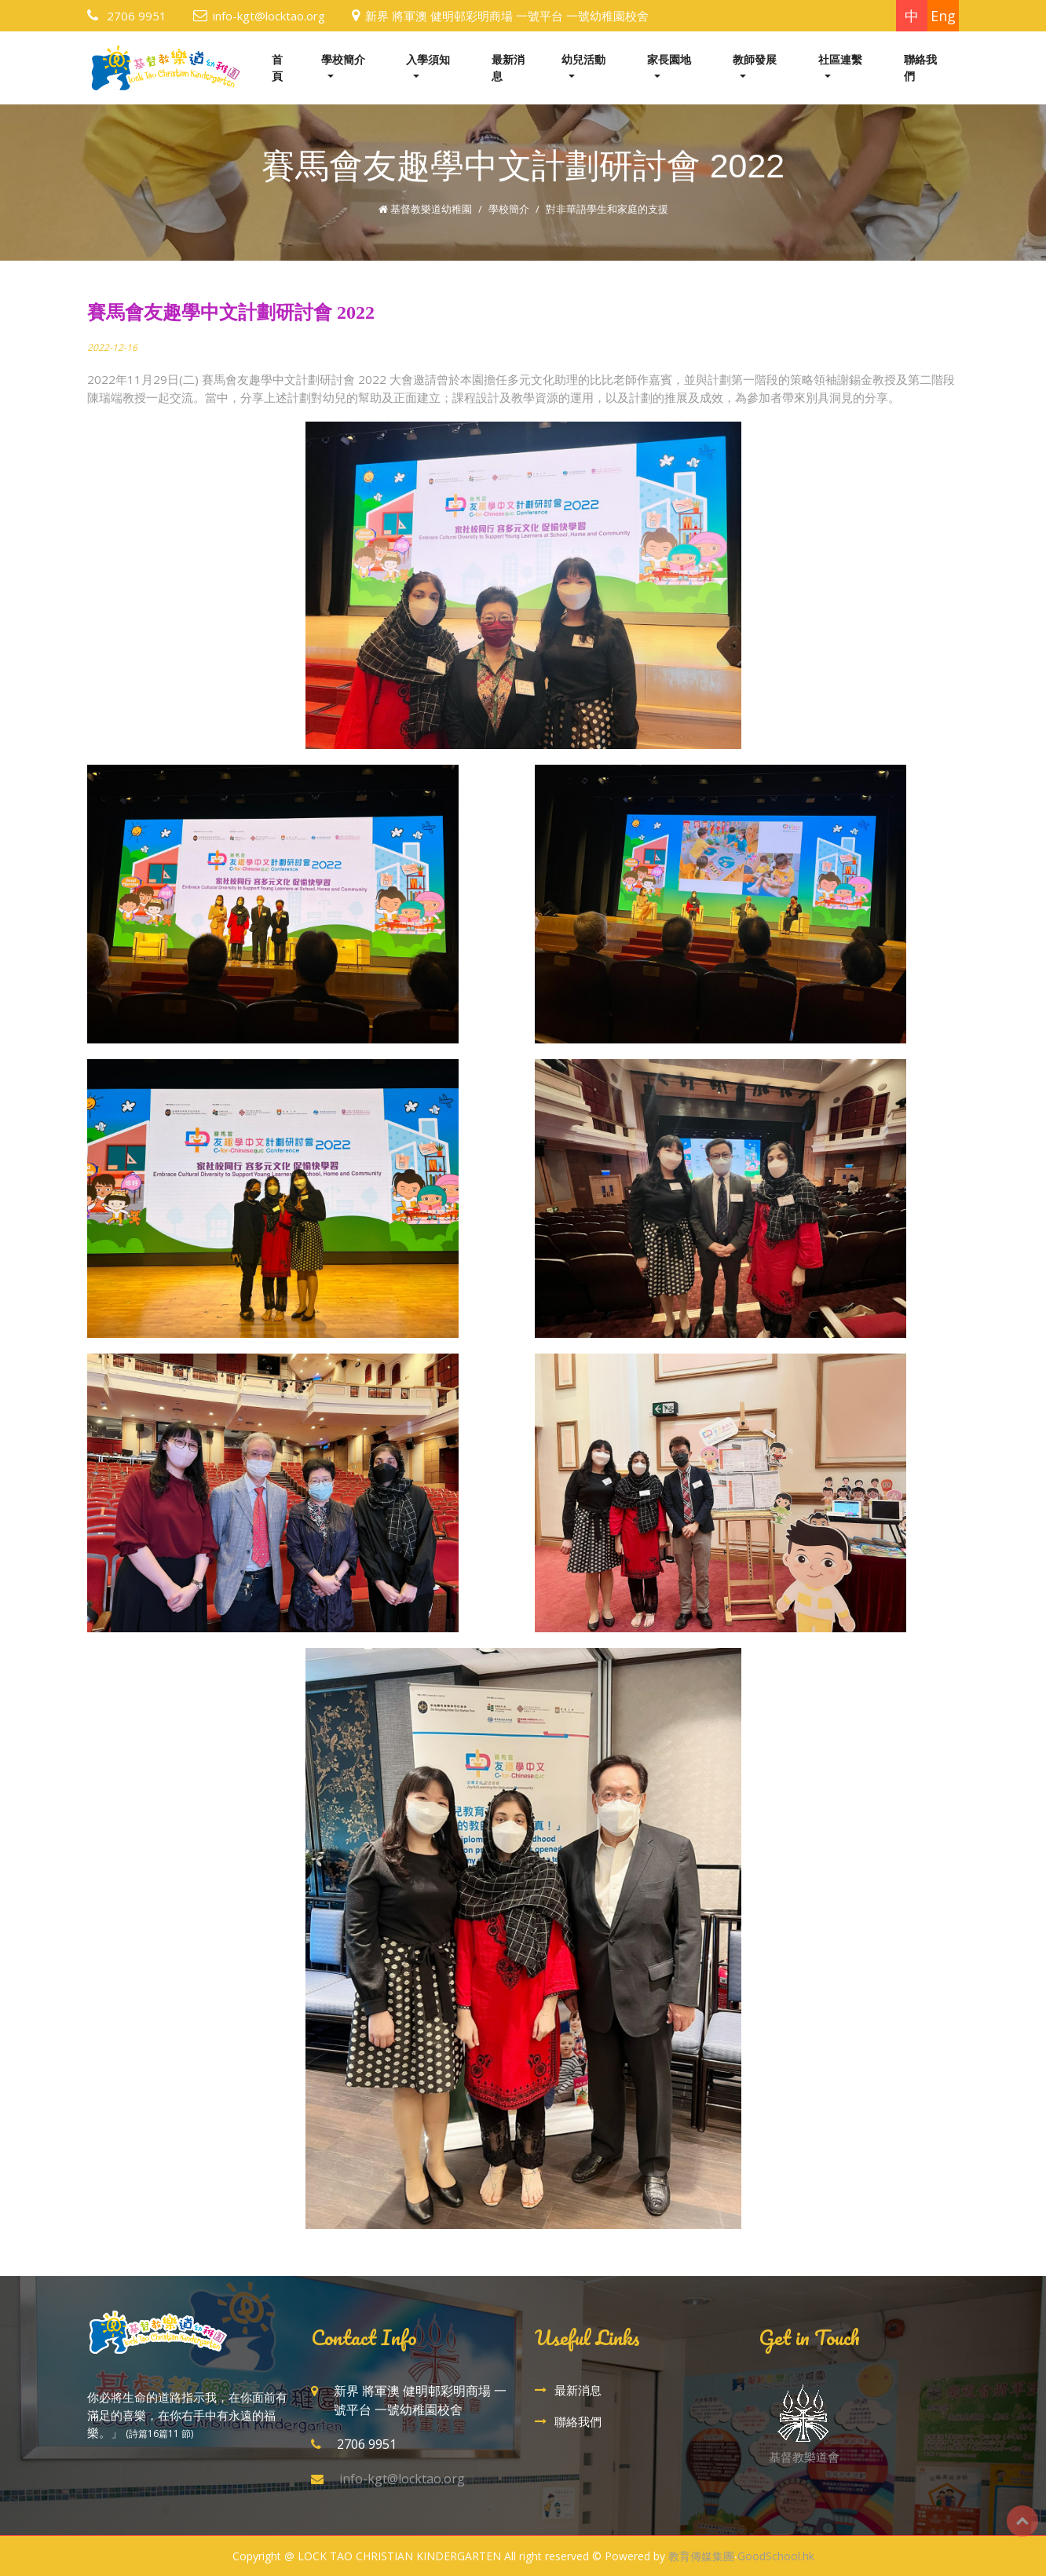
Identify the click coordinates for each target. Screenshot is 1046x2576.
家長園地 (669, 59)
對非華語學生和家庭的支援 (607, 209)
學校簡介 (343, 59)
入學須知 (428, 59)
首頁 (277, 67)
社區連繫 (840, 59)
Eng (943, 15)
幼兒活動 (583, 59)
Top (1022, 2521)
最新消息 (508, 67)
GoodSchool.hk (775, 2556)
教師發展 (755, 59)
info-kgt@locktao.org (269, 16)
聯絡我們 (920, 67)
